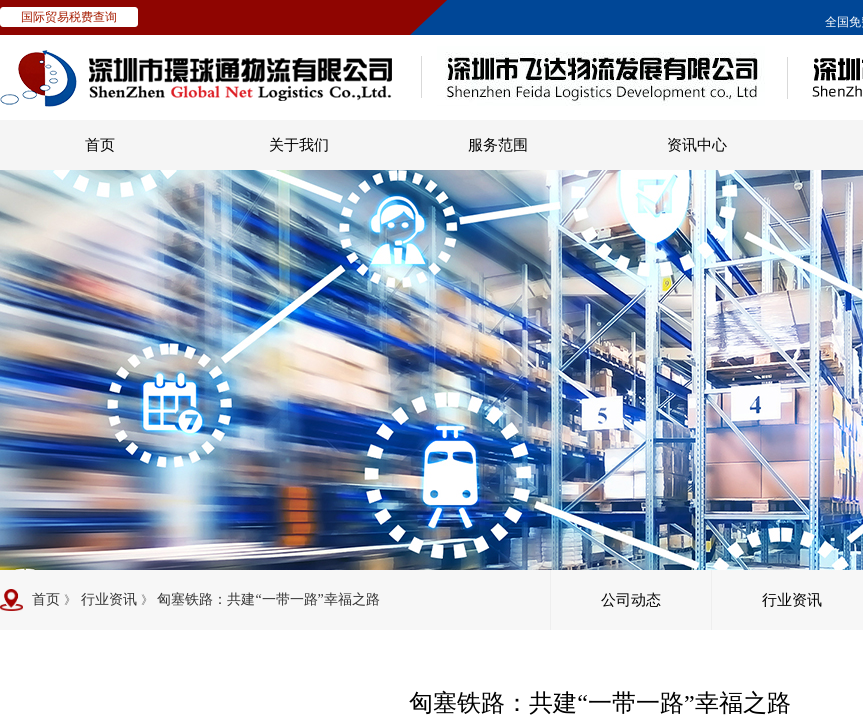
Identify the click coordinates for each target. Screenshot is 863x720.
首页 (100, 145)
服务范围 (498, 145)
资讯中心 (697, 145)
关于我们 (299, 145)
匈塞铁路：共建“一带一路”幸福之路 (268, 599)
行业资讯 (109, 599)
